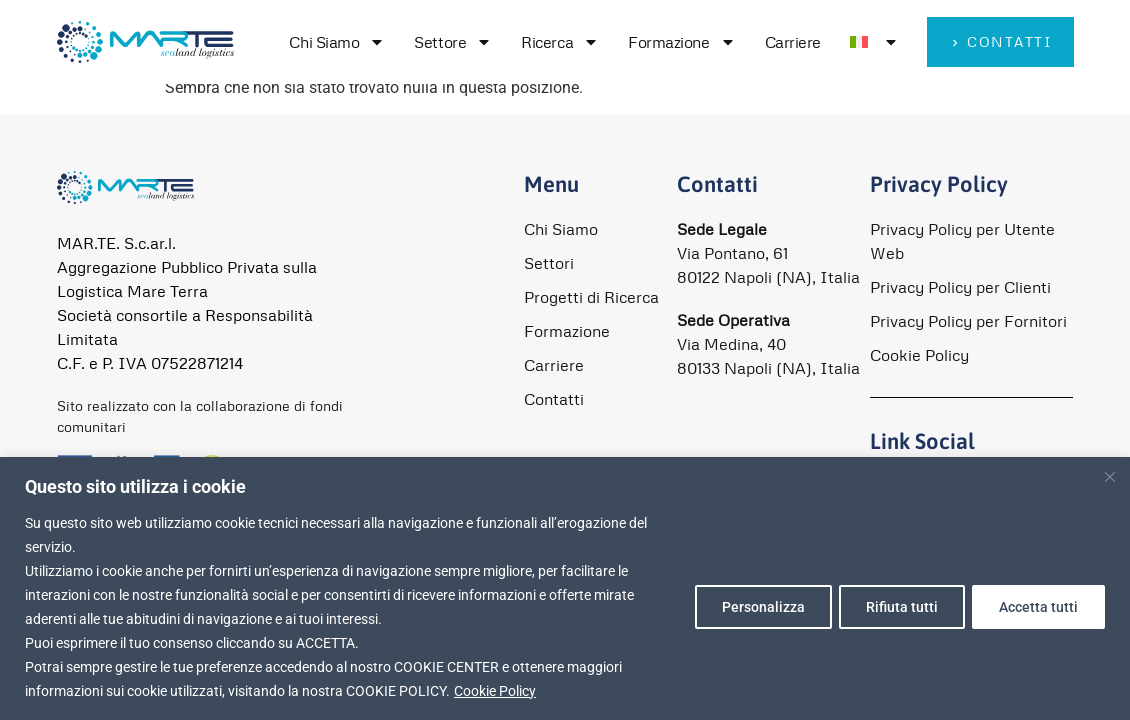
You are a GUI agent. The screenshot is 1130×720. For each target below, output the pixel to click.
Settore (453, 42)
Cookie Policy (495, 691)
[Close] (1111, 476)
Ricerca (560, 42)
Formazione (682, 42)
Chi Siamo (337, 42)
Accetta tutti (1036, 607)
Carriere (793, 42)
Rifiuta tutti (895, 607)
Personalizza (751, 607)
